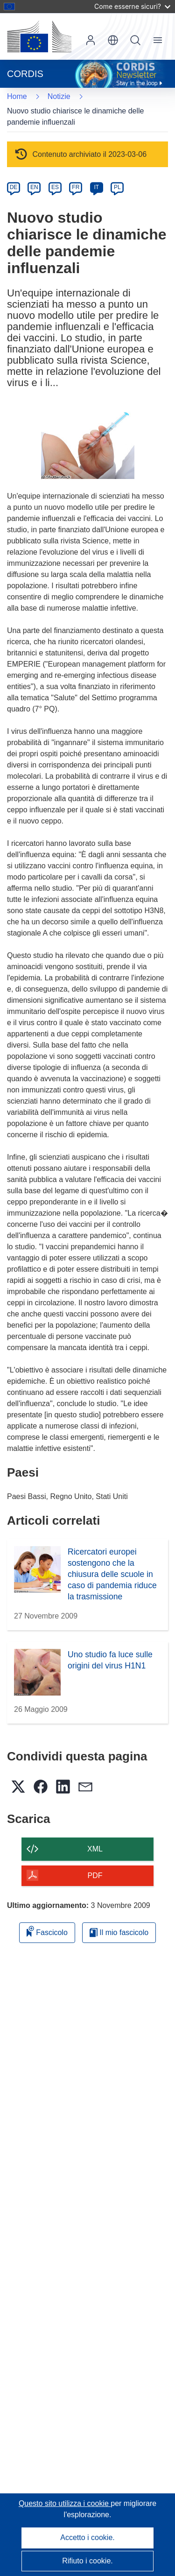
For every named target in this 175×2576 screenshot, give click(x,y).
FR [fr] (75, 187)
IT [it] (96, 187)
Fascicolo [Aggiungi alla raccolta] (47, 1931)
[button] (113, 40)
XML (95, 1849)
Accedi (90, 40)
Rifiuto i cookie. (87, 2561)
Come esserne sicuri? (132, 6)
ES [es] (55, 187)
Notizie (59, 96)
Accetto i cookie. (87, 2537)
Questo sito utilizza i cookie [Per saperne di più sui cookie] (65, 2503)
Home (17, 96)
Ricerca (135, 40)
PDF (95, 1875)
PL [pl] (117, 187)
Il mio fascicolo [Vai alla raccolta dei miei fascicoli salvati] (119, 1932)
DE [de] (14, 187)
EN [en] (34, 187)
